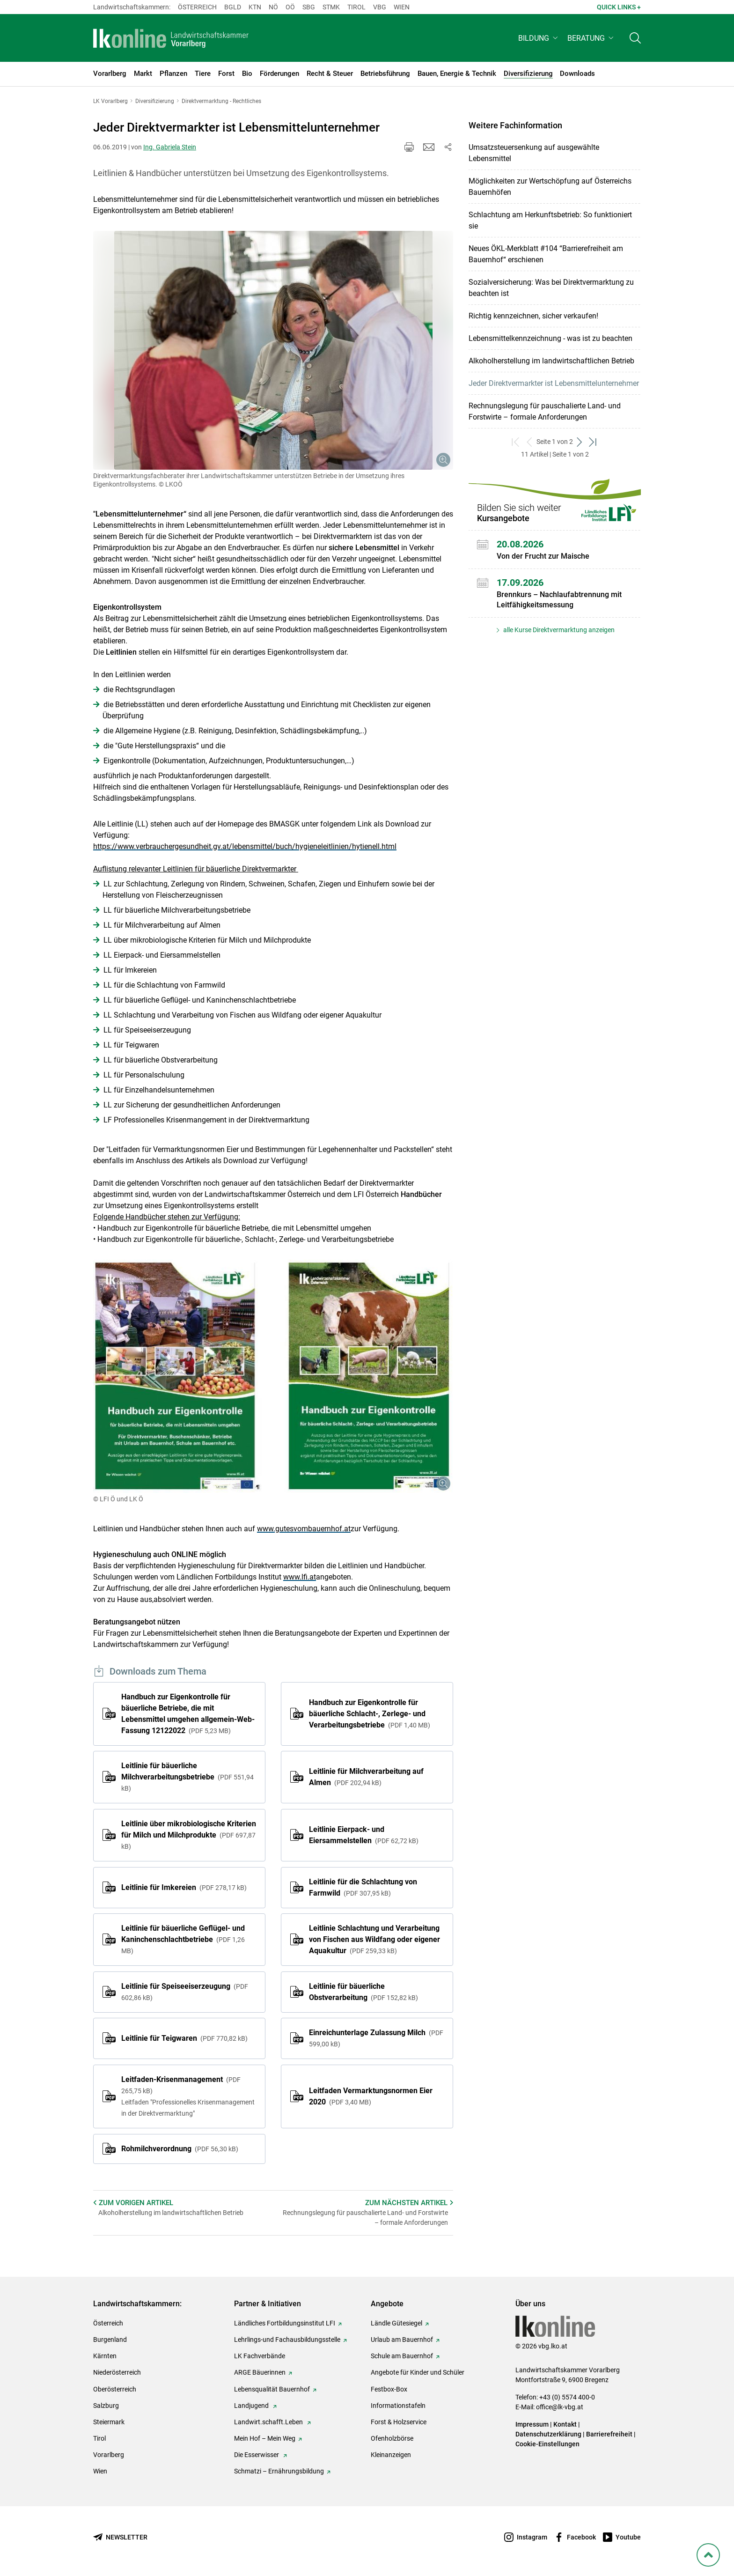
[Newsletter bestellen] (120, 2537)
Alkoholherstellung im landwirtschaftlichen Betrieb (551, 360)
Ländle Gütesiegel (396, 2323)
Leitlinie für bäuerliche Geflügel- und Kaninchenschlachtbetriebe (183, 1939)
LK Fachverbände (259, 2356)
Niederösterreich (117, 2372)
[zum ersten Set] (516, 442)
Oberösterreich (114, 2389)
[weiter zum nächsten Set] (580, 442)
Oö (290, 7)
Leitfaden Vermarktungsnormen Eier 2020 (371, 2096)
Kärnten (105, 2356)
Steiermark (109, 2422)
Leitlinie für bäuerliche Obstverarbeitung (363, 1992)
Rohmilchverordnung (179, 2148)
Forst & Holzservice (398, 2422)
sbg (308, 7)
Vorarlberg (108, 2454)
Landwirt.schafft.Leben (269, 2422)
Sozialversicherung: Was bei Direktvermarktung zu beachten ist (551, 288)
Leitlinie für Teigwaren (184, 2038)
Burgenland (110, 2339)
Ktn (255, 7)
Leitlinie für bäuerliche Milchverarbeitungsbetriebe (187, 1776)
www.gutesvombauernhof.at (304, 1528)
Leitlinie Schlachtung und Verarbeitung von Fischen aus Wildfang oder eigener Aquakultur (374, 1939)
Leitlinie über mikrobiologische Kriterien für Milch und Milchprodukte (188, 1834)
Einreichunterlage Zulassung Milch (376, 2038)
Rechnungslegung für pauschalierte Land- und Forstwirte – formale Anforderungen (545, 411)
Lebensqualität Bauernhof (272, 2389)
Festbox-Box (389, 2389)
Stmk (331, 7)
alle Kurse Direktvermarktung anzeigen (558, 630)
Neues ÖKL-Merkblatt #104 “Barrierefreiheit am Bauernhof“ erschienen (546, 254)
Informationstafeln (398, 2405)
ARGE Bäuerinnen (260, 2372)
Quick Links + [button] (619, 7)
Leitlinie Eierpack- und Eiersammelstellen (363, 1835)
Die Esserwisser (257, 2454)
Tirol (356, 7)
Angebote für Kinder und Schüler (417, 2372)
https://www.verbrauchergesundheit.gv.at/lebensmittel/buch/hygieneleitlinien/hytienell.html (244, 846)
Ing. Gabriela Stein (169, 147)
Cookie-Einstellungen (547, 2444)
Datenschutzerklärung (548, 2434)
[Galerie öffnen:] (273, 350)
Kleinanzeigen (391, 2454)
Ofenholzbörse (392, 2438)
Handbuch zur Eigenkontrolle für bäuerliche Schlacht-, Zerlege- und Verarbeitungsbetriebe (369, 1713)
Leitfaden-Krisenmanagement (188, 2097)
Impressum (532, 2424)
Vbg (379, 7)
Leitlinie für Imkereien (184, 1887)
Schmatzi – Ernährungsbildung (279, 2471)
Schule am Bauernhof (402, 2356)
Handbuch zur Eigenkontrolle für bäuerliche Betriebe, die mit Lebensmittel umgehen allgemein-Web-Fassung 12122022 (188, 1713)
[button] (539, 40)
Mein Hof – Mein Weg (264, 2438)
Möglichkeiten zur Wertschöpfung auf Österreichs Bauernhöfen (550, 187)
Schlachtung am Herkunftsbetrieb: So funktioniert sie (550, 220)
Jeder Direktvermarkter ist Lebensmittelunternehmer (554, 383)
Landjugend (252, 2405)
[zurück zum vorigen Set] (530, 442)
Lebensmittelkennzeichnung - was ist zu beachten (550, 338)
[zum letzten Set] (593, 442)
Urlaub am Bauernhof (402, 2339)
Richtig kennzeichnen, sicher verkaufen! (533, 315)
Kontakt (565, 2424)
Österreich (197, 7)
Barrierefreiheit (609, 2434)
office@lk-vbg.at (559, 2407)
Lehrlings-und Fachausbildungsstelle (287, 2339)
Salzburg (106, 2405)
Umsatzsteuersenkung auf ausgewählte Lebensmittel (534, 153)
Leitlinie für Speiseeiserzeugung (184, 1991)
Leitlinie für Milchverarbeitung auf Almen (366, 1777)
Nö (273, 7)
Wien (402, 7)
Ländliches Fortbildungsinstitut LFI (284, 2323)
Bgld (232, 7)
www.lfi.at (299, 1576)
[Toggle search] (635, 40)
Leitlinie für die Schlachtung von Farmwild (363, 1887)
